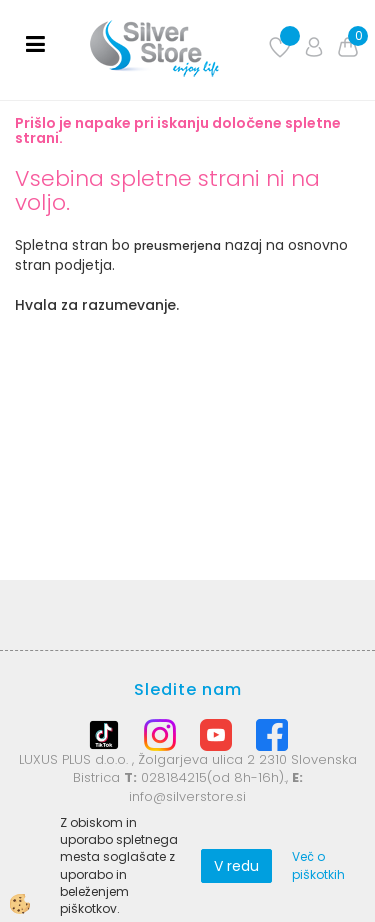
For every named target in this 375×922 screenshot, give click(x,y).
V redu (236, 866)
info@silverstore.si (187, 796)
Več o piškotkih (318, 865)
